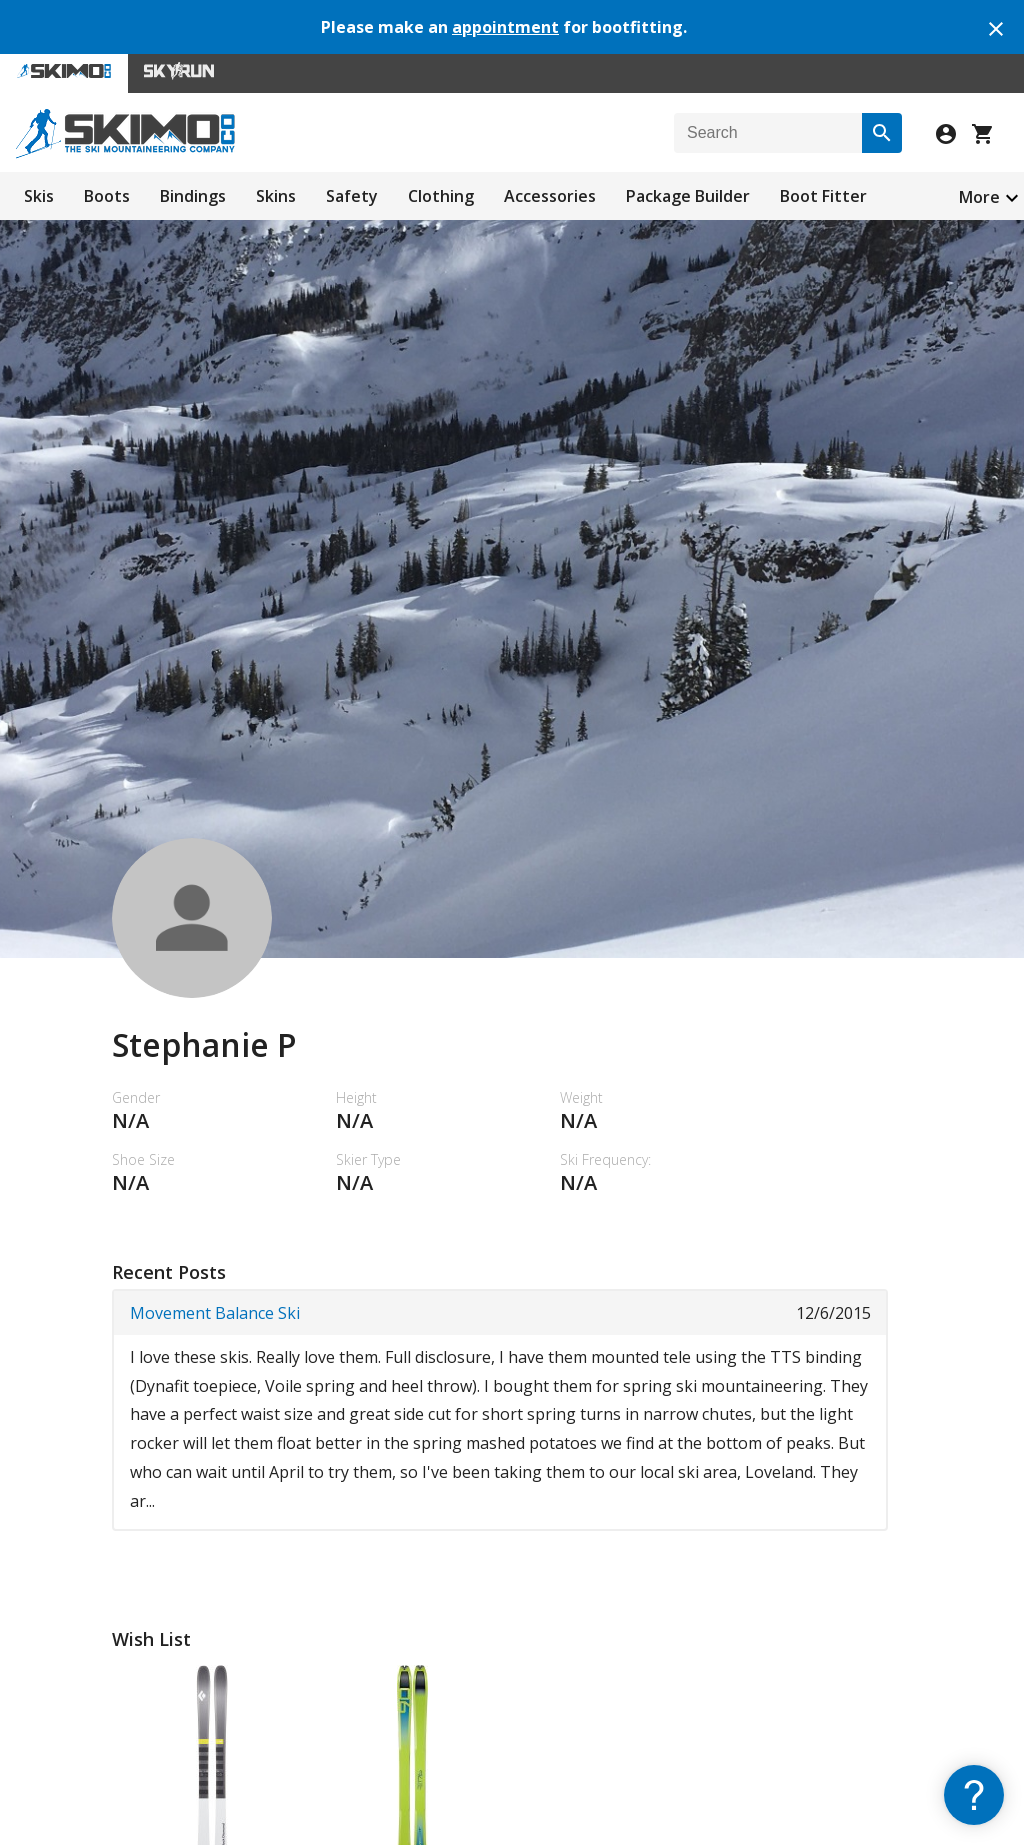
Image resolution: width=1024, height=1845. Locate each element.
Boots (107, 196)
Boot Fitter (823, 196)
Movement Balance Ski (215, 1313)
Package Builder (688, 196)
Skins (276, 196)
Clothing (441, 196)
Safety (352, 196)
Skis (39, 196)
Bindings (193, 196)
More (979, 197)
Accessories (550, 196)
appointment (505, 27)
